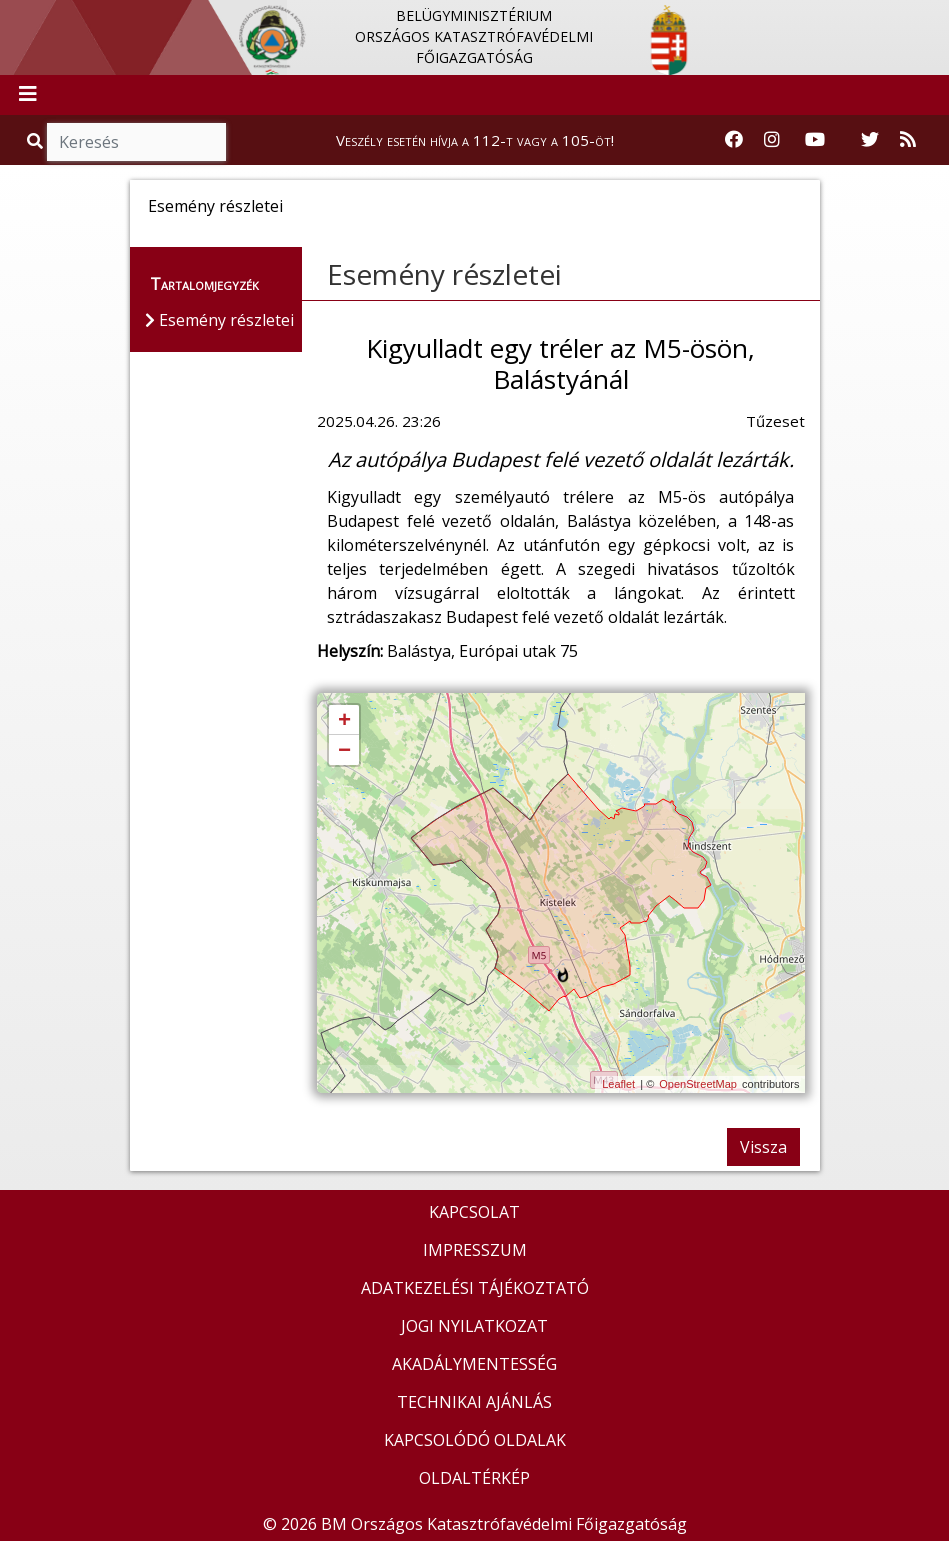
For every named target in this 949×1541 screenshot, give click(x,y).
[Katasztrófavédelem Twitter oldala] (870, 140)
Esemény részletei (444, 274)
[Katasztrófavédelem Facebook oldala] (734, 140)
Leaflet (618, 1084)
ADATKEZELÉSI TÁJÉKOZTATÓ (475, 1288)
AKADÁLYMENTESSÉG (474, 1364)
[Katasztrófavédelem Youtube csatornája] (815, 140)
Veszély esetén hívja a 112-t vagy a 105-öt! (475, 140)
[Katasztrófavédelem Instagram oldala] (772, 140)
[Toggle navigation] (28, 95)
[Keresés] (136, 142)
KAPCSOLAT (474, 1212)
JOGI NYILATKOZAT (474, 1326)
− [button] (344, 751)
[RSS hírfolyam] (908, 140)
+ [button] (344, 721)
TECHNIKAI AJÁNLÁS (474, 1402)
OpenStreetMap (698, 1084)
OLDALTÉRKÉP (474, 1478)
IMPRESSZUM (475, 1250)
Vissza (763, 1147)
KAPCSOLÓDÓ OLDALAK (475, 1440)
